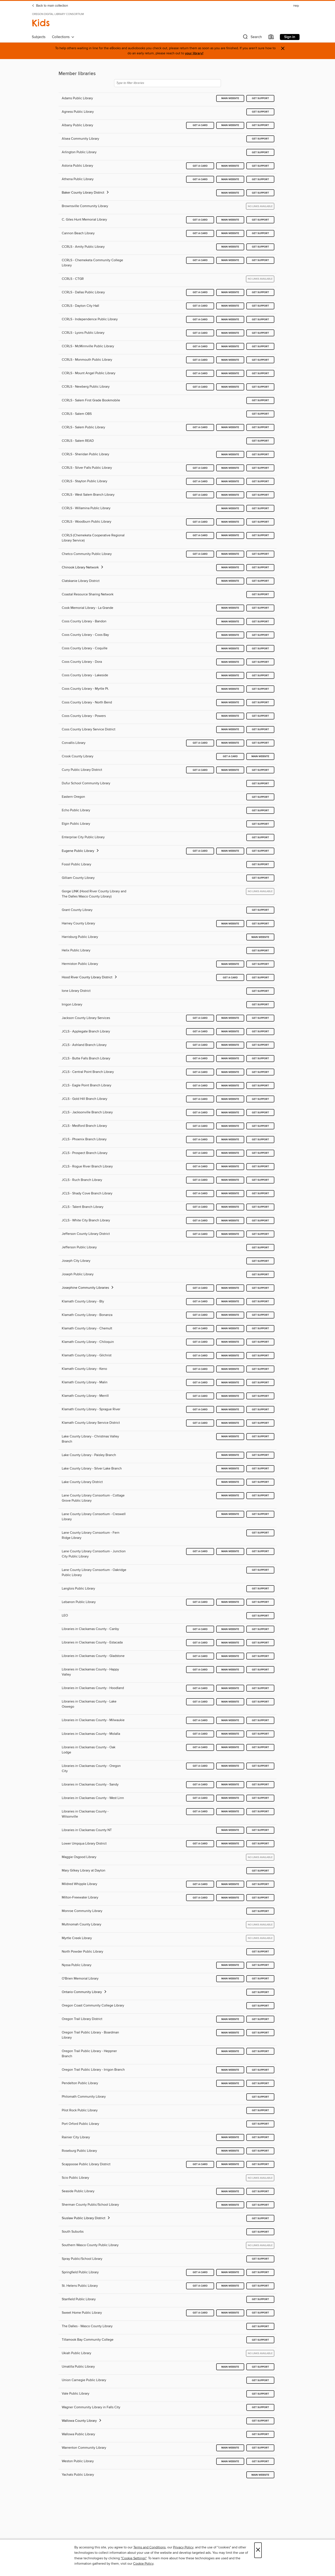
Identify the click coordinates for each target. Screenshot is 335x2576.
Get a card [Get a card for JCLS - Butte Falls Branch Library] (200, 1058)
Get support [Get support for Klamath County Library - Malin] (260, 1382)
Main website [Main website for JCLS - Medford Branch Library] (230, 1126)
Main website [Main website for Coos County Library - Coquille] (230, 648)
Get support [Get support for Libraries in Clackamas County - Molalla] (260, 1733)
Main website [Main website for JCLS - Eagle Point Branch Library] (230, 1085)
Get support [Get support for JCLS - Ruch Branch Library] (260, 1180)
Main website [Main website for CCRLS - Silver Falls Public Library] (230, 468)
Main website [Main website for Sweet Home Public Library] (230, 2312)
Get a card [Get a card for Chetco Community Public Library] (200, 554)
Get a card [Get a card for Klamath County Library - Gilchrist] (200, 1355)
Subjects (39, 37)
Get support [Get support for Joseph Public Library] (260, 1274)
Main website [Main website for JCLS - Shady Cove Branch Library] (230, 1193)
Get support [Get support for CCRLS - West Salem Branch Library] (260, 495)
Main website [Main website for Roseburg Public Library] (230, 2150)
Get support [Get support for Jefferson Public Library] (260, 1247)
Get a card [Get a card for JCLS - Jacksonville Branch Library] (200, 1112)
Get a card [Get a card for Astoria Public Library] (200, 166)
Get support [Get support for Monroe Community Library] (260, 1911)
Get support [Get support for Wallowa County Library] (260, 2420)
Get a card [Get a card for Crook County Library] (230, 756)
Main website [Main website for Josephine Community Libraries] (230, 1288)
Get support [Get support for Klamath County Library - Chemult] (260, 1328)
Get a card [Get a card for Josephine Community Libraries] (200, 1288)
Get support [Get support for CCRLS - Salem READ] (260, 440)
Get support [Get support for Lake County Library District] (260, 1482)
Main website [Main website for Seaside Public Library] (230, 2191)
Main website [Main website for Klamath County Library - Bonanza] (230, 1315)
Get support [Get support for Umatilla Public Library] (260, 2366)
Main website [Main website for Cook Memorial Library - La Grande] (230, 608)
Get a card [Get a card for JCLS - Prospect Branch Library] (200, 1153)
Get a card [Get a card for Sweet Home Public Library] (200, 2312)
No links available (260, 206)
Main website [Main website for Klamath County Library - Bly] (230, 1301)
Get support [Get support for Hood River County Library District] (260, 977)
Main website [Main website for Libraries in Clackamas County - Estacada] (230, 1642)
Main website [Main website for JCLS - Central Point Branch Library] (230, 1072)
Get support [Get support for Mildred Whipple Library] (260, 1884)
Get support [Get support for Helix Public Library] (260, 950)
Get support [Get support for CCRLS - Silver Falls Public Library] (260, 468)
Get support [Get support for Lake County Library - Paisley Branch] (260, 1455)
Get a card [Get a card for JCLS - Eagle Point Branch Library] (200, 1085)
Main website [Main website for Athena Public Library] (230, 179)
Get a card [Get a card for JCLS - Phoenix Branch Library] (200, 1139)
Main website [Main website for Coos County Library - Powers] (230, 716)
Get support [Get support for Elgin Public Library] (260, 824)
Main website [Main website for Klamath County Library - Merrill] (230, 1396)
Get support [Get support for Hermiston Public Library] (260, 964)
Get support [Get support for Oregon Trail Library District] (260, 2019)
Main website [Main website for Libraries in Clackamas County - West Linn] (230, 1798)
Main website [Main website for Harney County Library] (230, 923)
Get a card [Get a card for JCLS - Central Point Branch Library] (200, 1072)
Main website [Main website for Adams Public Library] (230, 98)
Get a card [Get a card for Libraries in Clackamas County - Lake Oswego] (200, 1701)
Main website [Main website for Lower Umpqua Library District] (230, 1843)
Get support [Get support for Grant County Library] (260, 910)
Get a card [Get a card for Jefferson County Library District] (200, 1234)
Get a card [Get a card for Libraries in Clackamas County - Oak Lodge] (200, 1747)
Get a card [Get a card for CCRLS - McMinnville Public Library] (200, 346)
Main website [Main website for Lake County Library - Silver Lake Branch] (230, 1468)
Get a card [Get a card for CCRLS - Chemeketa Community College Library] (200, 260)
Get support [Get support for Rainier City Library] (260, 2137)
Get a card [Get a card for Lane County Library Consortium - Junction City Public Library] (200, 1551)
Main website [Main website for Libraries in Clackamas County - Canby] (230, 1629)
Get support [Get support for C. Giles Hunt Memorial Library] (260, 219)
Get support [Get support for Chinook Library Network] (260, 567)
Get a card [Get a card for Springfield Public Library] (200, 2272)
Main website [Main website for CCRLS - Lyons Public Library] (230, 333)
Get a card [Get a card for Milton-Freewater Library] (200, 1897)
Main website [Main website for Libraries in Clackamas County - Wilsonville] (230, 1811)
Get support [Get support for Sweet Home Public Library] (260, 2312)
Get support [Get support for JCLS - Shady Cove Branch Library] (260, 1193)
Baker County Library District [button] (85, 192)
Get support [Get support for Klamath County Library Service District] (260, 1423)
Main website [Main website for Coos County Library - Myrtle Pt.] (230, 689)
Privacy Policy (183, 2547)
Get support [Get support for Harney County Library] (260, 923)
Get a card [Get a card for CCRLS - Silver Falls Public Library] (200, 468)
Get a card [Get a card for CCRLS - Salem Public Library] (200, 427)
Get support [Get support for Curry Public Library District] (260, 770)
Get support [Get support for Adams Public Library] (260, 98)
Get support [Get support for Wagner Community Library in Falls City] (260, 2407)
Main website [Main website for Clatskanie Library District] (230, 581)
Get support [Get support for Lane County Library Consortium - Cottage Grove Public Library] (260, 1495)
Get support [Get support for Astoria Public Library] (260, 166)
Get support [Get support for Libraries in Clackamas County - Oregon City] (260, 1766)
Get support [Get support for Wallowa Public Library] (260, 2434)
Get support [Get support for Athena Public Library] (260, 179)
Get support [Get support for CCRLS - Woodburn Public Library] (260, 522)
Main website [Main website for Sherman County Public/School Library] (230, 2205)
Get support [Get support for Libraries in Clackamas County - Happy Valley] (260, 1669)
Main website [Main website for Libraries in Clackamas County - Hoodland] (230, 1688)
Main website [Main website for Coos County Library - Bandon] (230, 621)
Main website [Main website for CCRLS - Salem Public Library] (230, 427)
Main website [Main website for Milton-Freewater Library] (230, 1897)
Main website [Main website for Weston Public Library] (230, 2461)
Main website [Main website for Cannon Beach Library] (230, 233)
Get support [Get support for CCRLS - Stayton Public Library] (260, 481)
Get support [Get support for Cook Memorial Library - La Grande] (260, 608)
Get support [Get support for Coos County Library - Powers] (260, 716)
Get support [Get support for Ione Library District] (260, 991)
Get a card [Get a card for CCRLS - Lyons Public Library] (200, 333)
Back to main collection (50, 6)
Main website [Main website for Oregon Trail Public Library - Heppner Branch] (230, 2051)
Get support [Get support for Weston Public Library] (260, 2461)
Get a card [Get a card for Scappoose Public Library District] (200, 2164)
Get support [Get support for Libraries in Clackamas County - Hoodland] (260, 1688)
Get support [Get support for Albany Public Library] (260, 125)
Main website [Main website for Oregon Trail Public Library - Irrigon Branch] (230, 2070)
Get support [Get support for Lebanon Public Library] (260, 1602)
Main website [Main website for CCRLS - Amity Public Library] (230, 246)
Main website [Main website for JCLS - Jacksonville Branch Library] (230, 1112)
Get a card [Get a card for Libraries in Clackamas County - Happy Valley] (200, 1669)
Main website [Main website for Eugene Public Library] (230, 851)
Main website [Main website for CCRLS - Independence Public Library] (230, 319)
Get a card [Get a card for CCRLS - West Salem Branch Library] (200, 495)
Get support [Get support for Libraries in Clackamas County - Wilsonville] (260, 1811)
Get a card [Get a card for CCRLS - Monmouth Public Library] (200, 360)
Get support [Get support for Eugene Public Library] (260, 851)
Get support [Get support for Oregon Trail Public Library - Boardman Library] (260, 2032)
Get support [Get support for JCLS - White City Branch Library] (260, 1220)
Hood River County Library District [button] (90, 977)
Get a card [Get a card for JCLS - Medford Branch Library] (200, 1126)
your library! (194, 53)
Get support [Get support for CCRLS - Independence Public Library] (260, 319)
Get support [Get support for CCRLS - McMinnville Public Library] (260, 346)
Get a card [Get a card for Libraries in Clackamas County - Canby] (200, 1629)
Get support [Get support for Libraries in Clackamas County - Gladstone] (260, 1656)
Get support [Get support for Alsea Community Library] (260, 138)
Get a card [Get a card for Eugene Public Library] (200, 851)
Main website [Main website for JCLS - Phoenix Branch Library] (230, 1139)
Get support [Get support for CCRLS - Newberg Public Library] (260, 387)
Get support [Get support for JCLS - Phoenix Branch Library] (260, 1139)
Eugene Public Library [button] (80, 851)
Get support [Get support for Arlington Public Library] (260, 152)
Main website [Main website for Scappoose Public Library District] (230, 2164)
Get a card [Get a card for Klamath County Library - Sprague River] (200, 1409)
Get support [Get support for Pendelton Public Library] (260, 2083)
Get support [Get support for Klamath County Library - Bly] (260, 1301)
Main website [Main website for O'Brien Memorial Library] (230, 1978)
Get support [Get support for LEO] (260, 1615)
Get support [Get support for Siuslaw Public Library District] (260, 2218)
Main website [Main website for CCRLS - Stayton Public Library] (230, 481)
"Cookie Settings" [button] (133, 2558)
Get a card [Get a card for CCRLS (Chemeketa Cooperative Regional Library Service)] (200, 535)
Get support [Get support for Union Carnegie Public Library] (260, 2380)
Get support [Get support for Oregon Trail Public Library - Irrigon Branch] (260, 2070)
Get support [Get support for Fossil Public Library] (260, 864)
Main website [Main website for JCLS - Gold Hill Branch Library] (230, 1099)
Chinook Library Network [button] (83, 567)
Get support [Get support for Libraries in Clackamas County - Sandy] (260, 1784)
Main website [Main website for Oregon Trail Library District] (230, 2019)
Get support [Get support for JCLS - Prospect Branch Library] (260, 1153)
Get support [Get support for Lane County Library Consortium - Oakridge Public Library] (260, 1570)
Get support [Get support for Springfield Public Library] (260, 2272)
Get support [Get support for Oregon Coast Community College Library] (260, 2005)
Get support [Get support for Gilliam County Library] (260, 877)
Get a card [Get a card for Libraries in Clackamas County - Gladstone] (200, 1656)
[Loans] (271, 38)
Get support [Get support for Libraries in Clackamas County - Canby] (260, 1629)
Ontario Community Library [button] (84, 1992)
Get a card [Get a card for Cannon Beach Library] (200, 233)
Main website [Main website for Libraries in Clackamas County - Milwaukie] (230, 1720)
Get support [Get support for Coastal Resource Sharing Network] (260, 594)
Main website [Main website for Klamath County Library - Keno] (230, 1369)
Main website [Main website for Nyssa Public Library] (230, 1965)
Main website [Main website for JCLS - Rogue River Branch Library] (230, 1166)
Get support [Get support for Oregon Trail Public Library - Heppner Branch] (260, 2051)
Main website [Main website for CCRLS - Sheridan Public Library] (230, 454)
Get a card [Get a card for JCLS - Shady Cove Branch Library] (200, 1193)
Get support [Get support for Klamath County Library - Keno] (260, 1369)
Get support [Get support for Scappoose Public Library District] (260, 2164)
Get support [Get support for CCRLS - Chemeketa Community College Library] (260, 260)
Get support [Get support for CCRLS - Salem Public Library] (260, 427)
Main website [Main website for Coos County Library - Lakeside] (230, 675)
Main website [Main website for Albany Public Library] (230, 125)
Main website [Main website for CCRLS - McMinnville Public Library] (230, 346)
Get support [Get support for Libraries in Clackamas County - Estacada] (260, 1642)
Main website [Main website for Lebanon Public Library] (230, 1602)
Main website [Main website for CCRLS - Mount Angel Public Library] (230, 373)
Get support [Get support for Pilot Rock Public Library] (260, 2110)
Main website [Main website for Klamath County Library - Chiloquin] (230, 1342)
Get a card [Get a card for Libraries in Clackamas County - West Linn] (200, 1798)
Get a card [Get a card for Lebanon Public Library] (200, 1602)
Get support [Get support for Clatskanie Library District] (260, 581)
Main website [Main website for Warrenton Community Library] (230, 2447)
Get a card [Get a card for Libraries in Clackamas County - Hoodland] (200, 1688)
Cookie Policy (143, 2563)
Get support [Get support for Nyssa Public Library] (260, 1965)
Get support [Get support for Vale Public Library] (260, 2393)
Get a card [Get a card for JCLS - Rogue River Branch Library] (200, 1166)
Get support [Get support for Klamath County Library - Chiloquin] (260, 1342)
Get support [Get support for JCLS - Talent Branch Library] (260, 1207)
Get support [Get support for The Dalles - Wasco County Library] (260, 2326)
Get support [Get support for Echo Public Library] (260, 810)
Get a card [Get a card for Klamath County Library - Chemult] (200, 1328)
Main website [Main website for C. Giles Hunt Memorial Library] (230, 219)
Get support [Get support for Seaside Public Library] (260, 2191)
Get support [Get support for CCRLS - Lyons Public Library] (260, 333)
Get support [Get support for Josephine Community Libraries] (260, 1288)
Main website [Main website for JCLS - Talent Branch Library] (230, 1207)
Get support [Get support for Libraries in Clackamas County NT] (260, 1830)
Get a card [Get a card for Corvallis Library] (200, 742)
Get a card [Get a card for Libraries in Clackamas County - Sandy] (200, 1784)
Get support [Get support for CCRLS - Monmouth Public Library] (260, 360)
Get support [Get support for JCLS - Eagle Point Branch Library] (260, 1085)
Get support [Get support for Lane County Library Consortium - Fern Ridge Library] (260, 1532)
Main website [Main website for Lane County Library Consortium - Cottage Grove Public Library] (230, 1495)
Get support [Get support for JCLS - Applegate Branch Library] (260, 1031)
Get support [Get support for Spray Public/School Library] (260, 2258)
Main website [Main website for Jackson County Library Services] (230, 1018)
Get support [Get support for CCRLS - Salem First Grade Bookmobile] (260, 400)
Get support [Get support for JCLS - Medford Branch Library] (260, 1126)
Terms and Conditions (149, 2547)
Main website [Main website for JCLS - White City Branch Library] (230, 1220)
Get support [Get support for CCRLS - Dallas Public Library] (260, 292)
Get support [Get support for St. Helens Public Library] (260, 2285)
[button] (252, 38)
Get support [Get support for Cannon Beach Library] (260, 233)
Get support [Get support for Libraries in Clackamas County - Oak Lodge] (260, 1747)
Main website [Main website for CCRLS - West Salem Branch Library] (230, 495)
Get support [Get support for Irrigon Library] (260, 1004)
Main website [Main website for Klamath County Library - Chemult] (230, 1328)
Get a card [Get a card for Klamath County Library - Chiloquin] (200, 1342)
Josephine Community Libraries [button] (88, 1288)
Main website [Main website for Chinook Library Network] (230, 567)
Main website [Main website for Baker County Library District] (230, 192)
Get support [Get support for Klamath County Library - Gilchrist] (260, 1355)
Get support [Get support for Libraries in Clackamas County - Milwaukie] (260, 1720)
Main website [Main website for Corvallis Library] (230, 742)
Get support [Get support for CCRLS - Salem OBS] (260, 413)
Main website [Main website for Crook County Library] (260, 756)
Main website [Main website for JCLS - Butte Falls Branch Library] (230, 1058)
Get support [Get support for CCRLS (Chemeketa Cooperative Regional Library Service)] (260, 535)
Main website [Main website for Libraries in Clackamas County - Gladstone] (230, 1656)
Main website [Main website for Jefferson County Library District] (230, 1234)
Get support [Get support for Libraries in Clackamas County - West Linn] (260, 1798)
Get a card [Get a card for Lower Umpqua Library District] (200, 1843)
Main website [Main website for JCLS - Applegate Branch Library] (230, 1031)
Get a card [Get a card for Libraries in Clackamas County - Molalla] (200, 1733)
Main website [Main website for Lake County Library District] (230, 1482)
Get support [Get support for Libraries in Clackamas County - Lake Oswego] (260, 1701)
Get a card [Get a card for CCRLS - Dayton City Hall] (200, 305)
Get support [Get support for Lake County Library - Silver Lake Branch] (260, 1468)
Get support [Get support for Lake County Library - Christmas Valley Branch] (260, 1436)
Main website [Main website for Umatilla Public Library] (230, 2366)
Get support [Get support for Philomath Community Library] (260, 2096)
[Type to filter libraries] (167, 83)
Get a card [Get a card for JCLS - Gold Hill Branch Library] (200, 1099)
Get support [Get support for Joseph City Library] (260, 1261)
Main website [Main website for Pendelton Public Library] (230, 2083)
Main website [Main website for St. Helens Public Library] (230, 2285)
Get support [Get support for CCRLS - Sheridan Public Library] (260, 454)
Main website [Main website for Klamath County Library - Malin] (230, 1382)
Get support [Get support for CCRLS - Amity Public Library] (260, 246)
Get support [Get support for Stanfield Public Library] (260, 2299)
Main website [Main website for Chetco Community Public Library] (230, 554)
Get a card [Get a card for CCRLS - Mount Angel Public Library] (200, 373)
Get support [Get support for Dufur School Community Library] (260, 783)
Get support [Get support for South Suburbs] (260, 2231)
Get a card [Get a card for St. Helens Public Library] (200, 2285)
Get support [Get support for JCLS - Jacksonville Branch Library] (260, 1112)
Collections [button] (63, 37)
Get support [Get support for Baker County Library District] (260, 192)
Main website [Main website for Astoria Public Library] (230, 166)
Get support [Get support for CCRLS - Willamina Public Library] (260, 508)
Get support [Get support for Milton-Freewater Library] (260, 1897)
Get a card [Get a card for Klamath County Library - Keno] (200, 1369)
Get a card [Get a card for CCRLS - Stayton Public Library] (200, 481)
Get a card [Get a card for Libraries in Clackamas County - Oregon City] (200, 1766)
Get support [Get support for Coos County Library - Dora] (260, 662)
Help (296, 5)
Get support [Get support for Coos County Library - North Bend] (260, 702)
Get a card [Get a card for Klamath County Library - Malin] (200, 1382)
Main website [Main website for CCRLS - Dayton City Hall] (230, 305)
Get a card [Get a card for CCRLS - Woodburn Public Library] (200, 522)
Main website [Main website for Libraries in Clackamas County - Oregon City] (230, 1766)
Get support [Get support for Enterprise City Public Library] (260, 837)
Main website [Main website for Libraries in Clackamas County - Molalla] (230, 1733)
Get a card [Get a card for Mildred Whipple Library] (200, 1884)
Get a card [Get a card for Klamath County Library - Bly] (200, 1301)
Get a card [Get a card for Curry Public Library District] (200, 770)
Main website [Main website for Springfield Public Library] (230, 2272)
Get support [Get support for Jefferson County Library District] (260, 1234)
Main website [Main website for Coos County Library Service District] (230, 729)
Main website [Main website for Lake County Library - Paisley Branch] (230, 1455)
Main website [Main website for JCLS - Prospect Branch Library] (230, 1153)
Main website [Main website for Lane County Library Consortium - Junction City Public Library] (230, 1551)
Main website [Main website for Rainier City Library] (230, 2137)
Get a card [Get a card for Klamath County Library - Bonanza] (200, 1315)
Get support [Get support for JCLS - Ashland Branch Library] (260, 1045)
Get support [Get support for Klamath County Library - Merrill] (260, 1396)
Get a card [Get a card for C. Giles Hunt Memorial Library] (200, 219)
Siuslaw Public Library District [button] (86, 2218)
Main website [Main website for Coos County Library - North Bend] (230, 702)
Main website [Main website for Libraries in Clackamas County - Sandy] (230, 1784)
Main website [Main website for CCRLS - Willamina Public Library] (230, 508)
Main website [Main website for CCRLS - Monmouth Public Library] (230, 360)
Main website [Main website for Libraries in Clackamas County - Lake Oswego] (230, 1701)
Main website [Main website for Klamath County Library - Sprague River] (230, 1409)
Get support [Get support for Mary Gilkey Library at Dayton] (260, 1870)
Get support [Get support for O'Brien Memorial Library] (260, 1978)
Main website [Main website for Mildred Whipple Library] (230, 1884)
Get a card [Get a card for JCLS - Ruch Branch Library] (200, 1180)
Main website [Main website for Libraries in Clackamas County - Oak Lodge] (230, 1747)
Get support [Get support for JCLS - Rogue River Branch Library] (260, 1166)
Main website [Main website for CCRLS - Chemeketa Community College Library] (230, 260)
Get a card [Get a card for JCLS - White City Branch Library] (200, 1220)
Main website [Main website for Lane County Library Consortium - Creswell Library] (230, 1514)
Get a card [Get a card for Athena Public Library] (200, 179)
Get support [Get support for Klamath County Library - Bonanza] (260, 1315)
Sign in (289, 37)
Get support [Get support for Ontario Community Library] (260, 1992)
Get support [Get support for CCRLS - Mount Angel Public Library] (260, 373)
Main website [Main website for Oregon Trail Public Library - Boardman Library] (230, 2032)
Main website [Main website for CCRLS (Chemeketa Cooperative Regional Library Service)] (230, 535)
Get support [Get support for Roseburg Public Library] (260, 2150)
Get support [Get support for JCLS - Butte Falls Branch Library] (260, 1058)
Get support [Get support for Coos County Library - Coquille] (260, 648)
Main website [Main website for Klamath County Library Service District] (230, 1423)
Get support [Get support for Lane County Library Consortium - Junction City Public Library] (260, 1551)
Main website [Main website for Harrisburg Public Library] (260, 937)
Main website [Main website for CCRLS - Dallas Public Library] (230, 292)
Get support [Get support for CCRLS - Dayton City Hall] (260, 305)
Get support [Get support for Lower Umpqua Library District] (260, 1843)
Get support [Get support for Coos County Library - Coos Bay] (260, 635)
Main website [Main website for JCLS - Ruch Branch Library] (230, 1180)
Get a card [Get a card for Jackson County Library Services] (200, 1018)
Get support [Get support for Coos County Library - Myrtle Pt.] (260, 689)
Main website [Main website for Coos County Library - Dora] (230, 662)
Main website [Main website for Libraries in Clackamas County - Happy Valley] (230, 1669)
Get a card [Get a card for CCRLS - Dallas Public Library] (200, 292)
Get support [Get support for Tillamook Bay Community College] (260, 2340)
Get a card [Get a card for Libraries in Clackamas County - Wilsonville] (200, 1811)
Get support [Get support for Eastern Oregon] (260, 797)
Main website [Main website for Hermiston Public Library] (230, 964)
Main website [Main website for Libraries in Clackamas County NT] (230, 1830)
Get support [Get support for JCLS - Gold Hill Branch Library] (260, 1099)
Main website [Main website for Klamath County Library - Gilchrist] (230, 1355)
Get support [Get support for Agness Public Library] (260, 111)
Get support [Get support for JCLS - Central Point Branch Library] (260, 1072)
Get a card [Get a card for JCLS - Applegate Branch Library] (200, 1031)
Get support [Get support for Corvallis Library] (260, 742)
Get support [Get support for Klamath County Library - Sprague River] (260, 1409)
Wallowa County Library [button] (82, 2421)
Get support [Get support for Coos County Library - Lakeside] (260, 675)
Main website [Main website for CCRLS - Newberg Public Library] (230, 387)
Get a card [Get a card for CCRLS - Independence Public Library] (200, 319)
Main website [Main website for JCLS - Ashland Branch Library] (230, 1045)
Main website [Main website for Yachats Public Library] (260, 2475)
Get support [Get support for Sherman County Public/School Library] (260, 2205)
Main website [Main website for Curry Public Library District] (230, 770)
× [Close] (258, 2550)
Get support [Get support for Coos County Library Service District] (260, 729)
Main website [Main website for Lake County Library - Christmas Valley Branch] (230, 1436)
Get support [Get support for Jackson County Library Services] (260, 1018)
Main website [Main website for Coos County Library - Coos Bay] (230, 635)
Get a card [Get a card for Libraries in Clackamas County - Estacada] (200, 1642)
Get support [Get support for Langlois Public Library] (260, 1588)
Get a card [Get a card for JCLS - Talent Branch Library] (200, 1207)
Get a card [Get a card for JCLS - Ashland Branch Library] (200, 1045)
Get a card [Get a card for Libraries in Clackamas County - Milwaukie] (200, 1720)
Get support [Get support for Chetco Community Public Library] (260, 554)
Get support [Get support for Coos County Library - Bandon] (260, 621)
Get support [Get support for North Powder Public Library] (260, 1951)
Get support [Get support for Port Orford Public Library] (260, 2123)
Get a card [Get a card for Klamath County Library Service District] (200, 1423)
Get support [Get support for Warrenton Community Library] (260, 2447)
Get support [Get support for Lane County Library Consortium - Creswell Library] (260, 1514)
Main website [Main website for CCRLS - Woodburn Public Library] (230, 522)
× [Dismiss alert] (283, 48)
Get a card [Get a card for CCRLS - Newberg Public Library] (200, 387)
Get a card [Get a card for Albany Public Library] (200, 125)
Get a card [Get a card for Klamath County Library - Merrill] (200, 1396)
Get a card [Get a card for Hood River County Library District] (230, 977)
